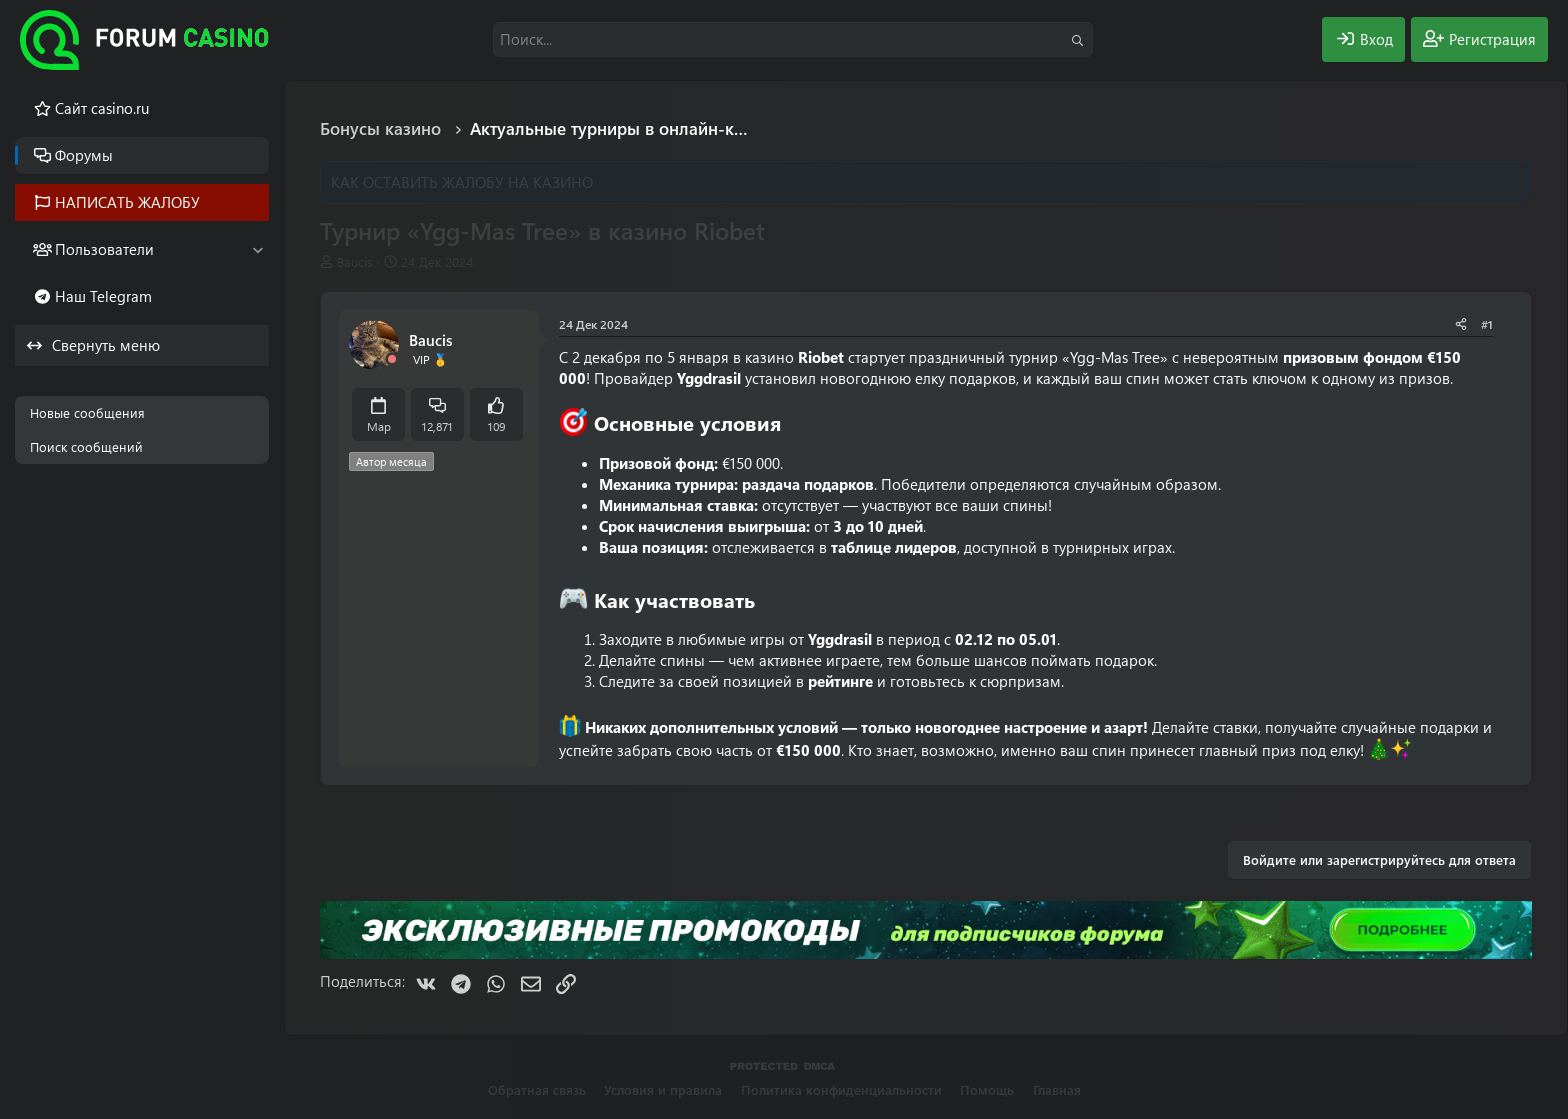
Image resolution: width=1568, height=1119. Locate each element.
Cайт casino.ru (102, 108)
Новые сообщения (87, 412)
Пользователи (104, 249)
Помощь (987, 1089)
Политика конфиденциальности (841, 1089)
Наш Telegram (103, 296)
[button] (257, 249)
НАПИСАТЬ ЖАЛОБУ (127, 202)
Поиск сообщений (86, 446)
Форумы (84, 155)
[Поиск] (793, 39)
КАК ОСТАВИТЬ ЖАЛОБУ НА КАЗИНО (462, 182)
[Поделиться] (1461, 324)
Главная (1057, 1089)
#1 (1487, 324)
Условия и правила (663, 1089)
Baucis (355, 261)
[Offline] (392, 359)
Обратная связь (537, 1089)
